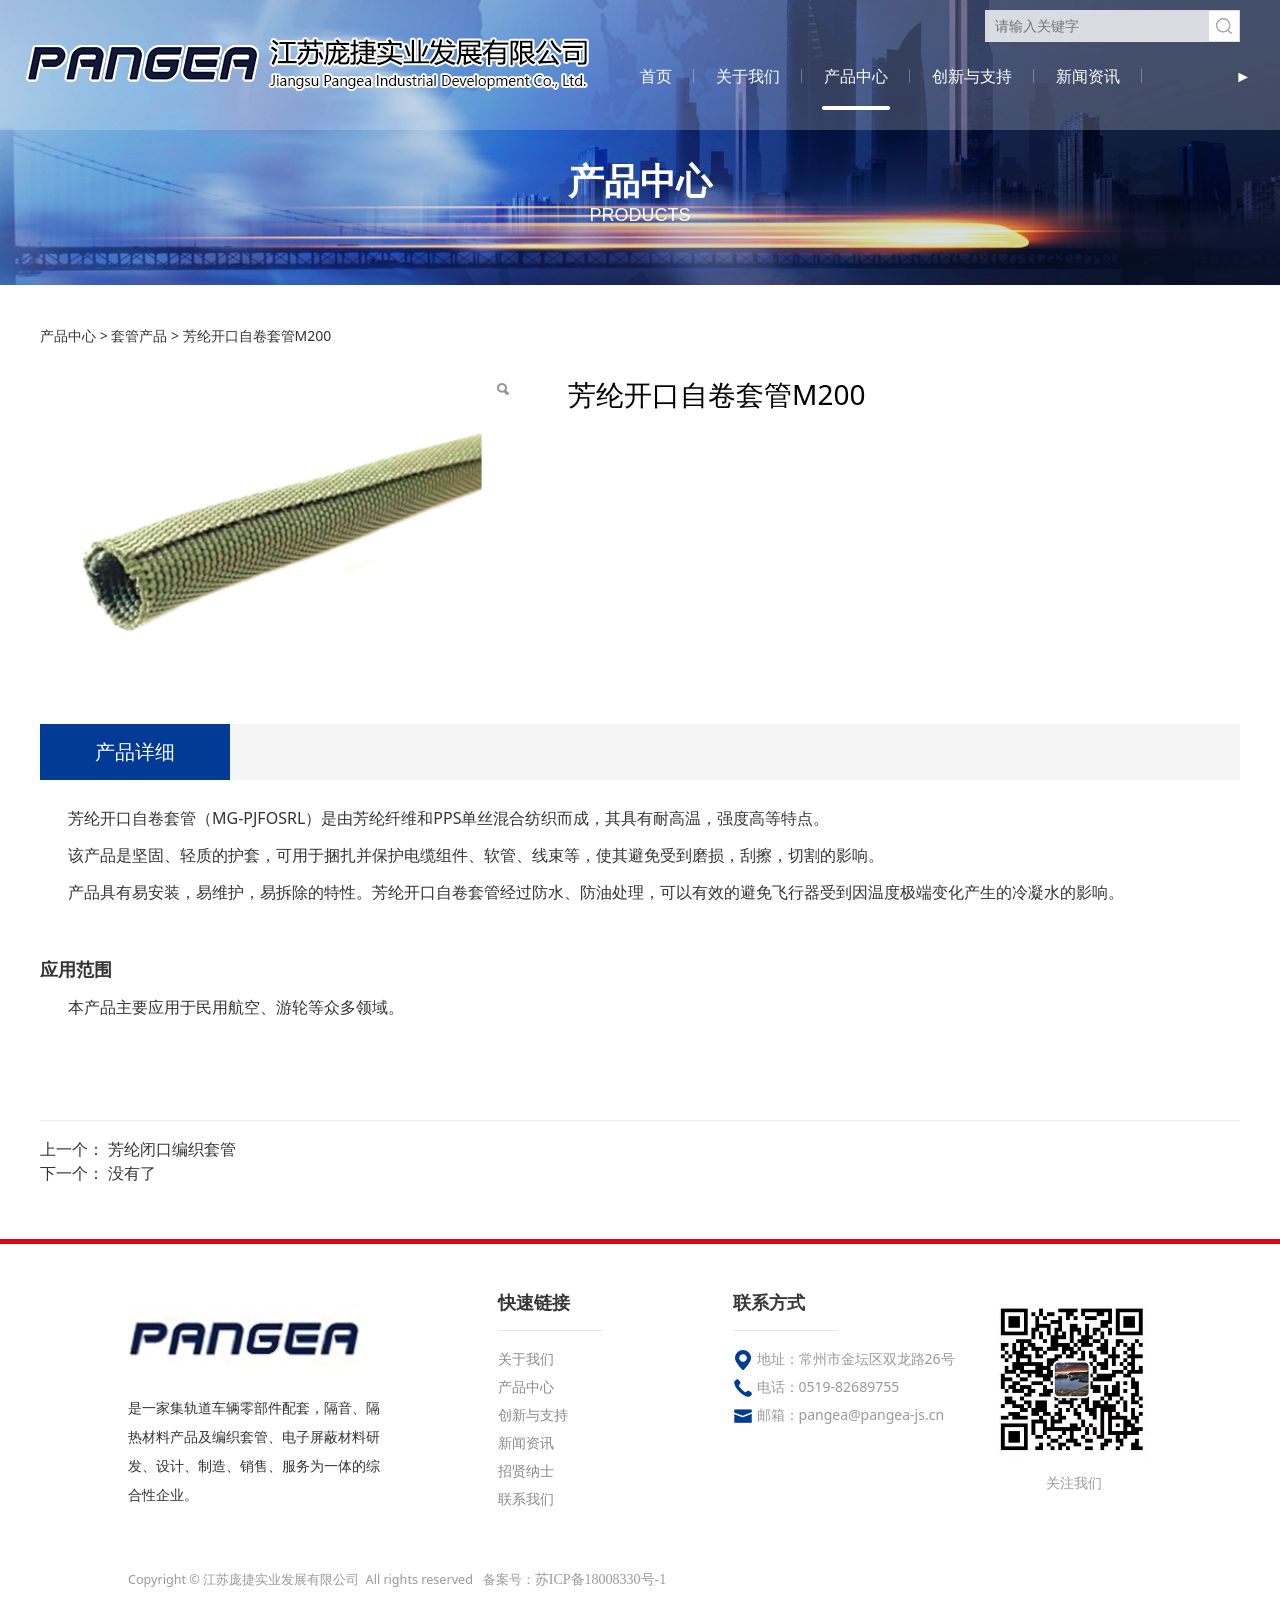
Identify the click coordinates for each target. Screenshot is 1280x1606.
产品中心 (856, 76)
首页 (656, 76)
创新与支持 (972, 76)
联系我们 (526, 1498)
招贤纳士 (526, 1470)
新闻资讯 (1088, 76)
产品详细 (135, 751)
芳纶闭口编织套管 (172, 1149)
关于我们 (748, 76)
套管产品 (139, 335)
